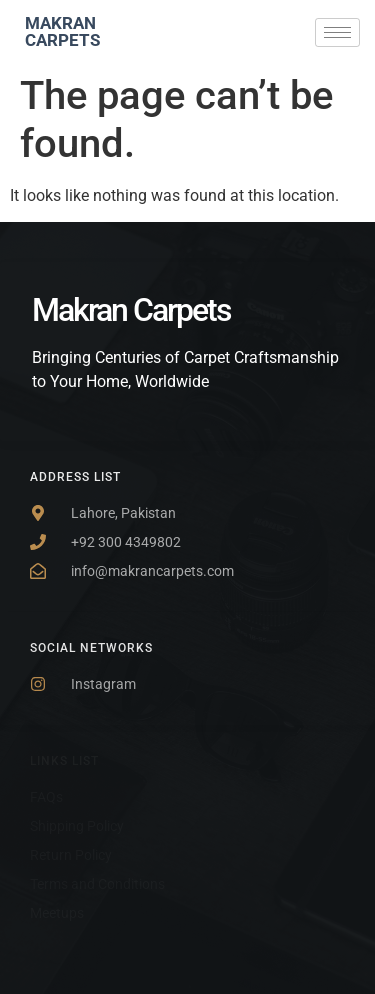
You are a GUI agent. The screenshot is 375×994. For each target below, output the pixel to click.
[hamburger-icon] (337, 32)
